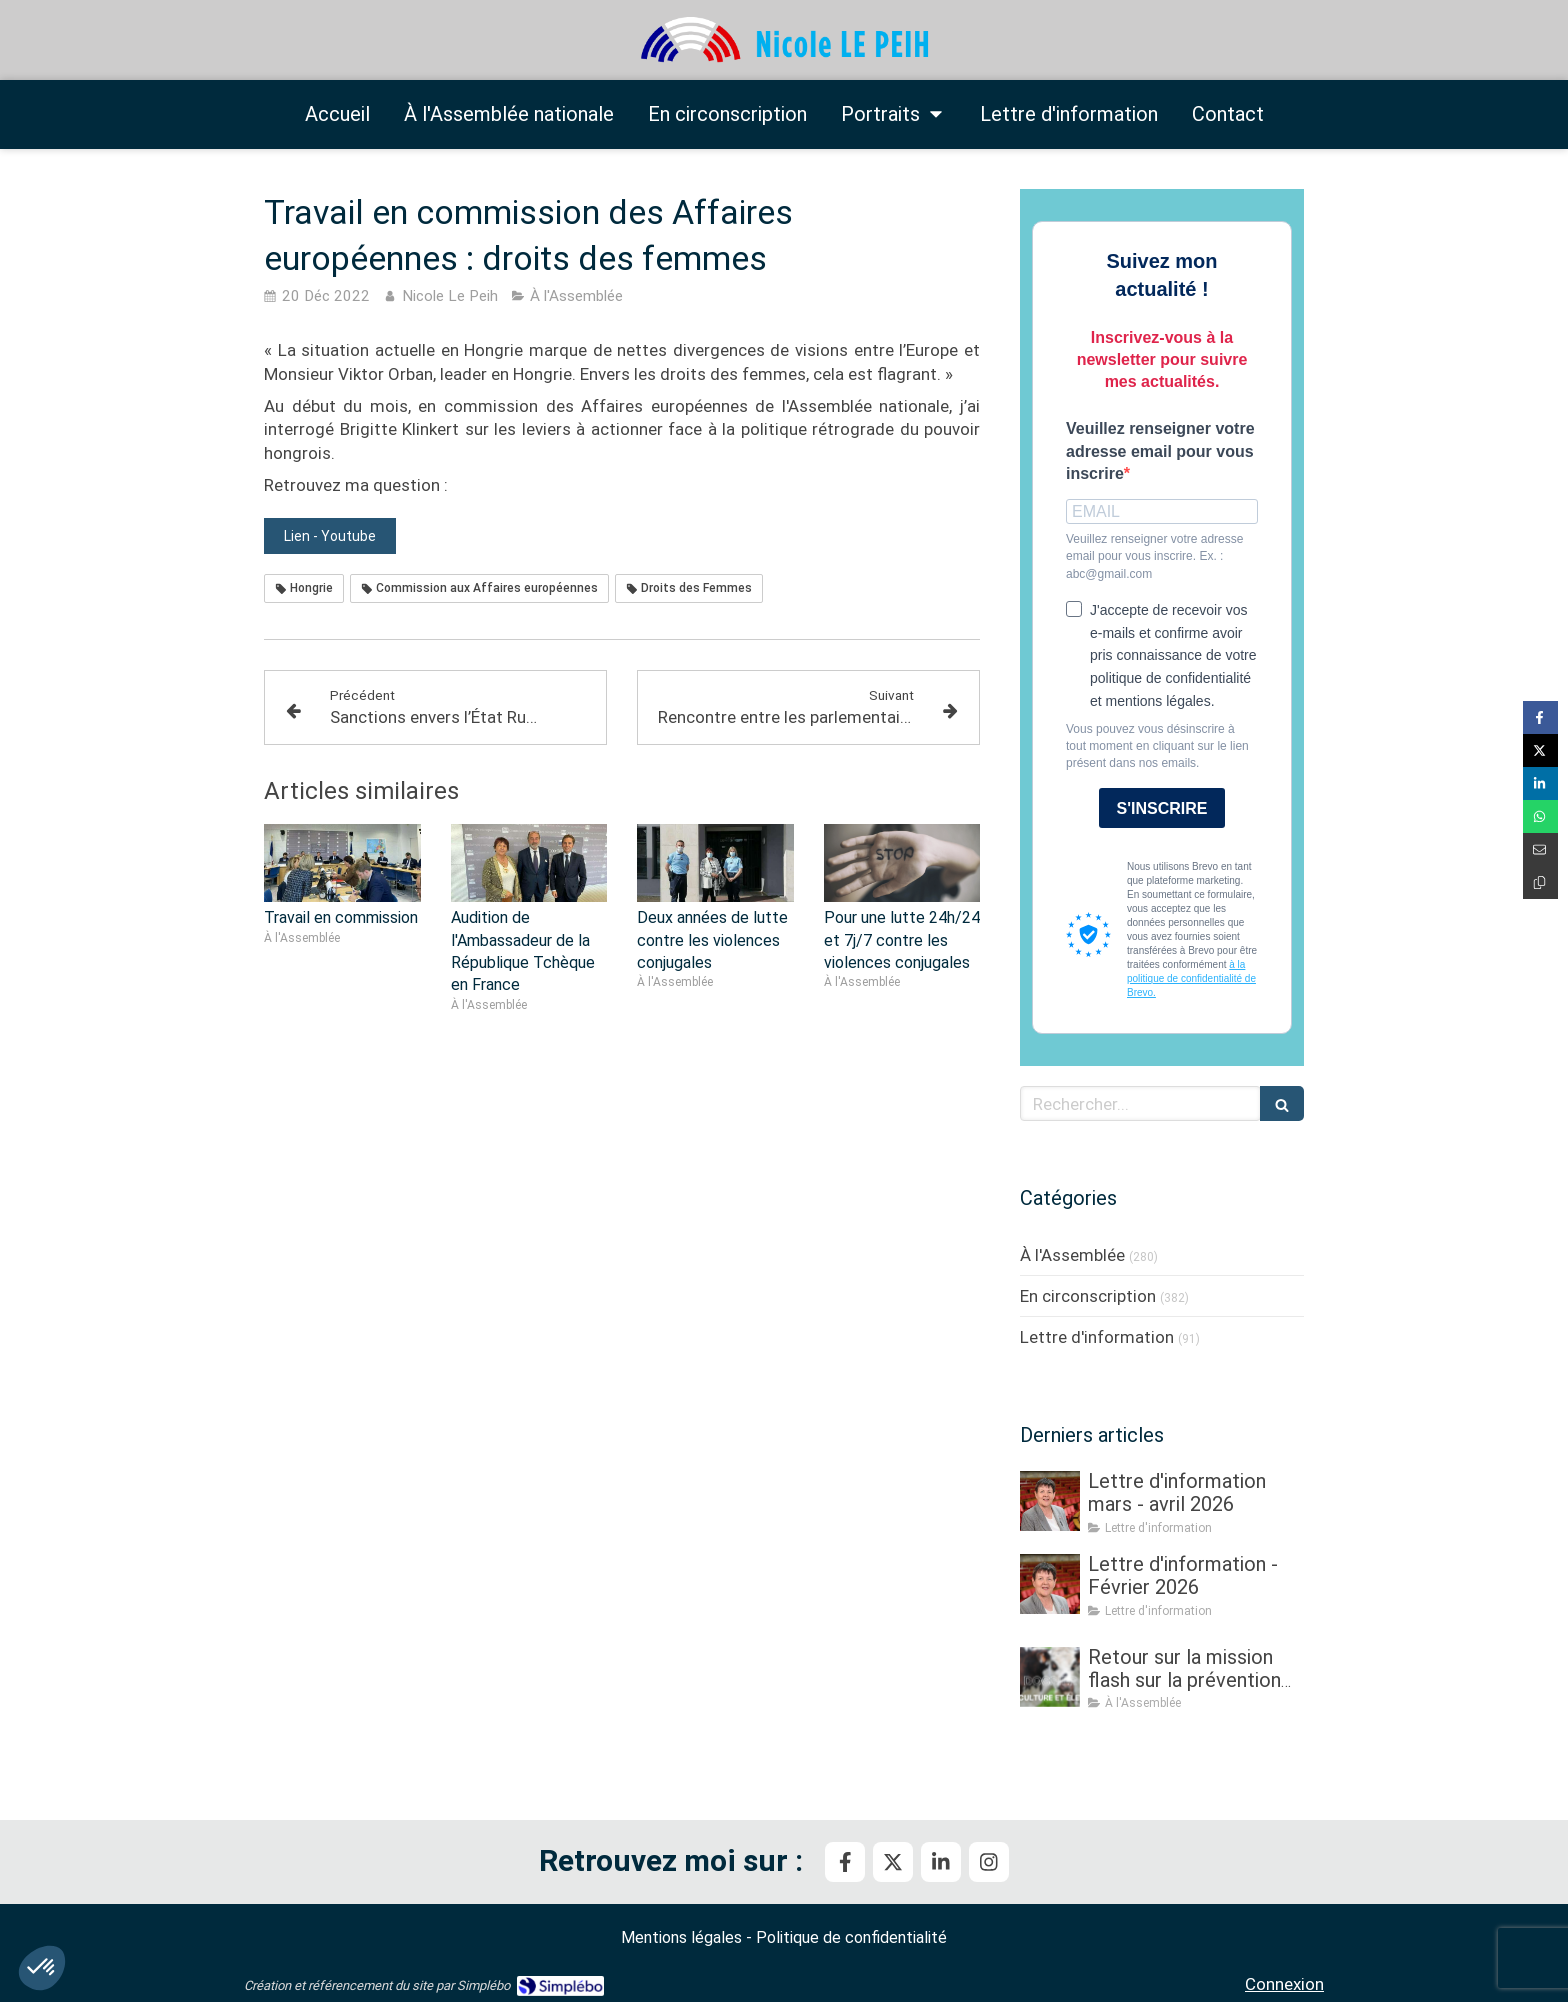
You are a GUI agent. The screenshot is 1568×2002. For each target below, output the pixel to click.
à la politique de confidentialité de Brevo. (1191, 978)
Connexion (1284, 1984)
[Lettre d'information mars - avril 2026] (1050, 1501)
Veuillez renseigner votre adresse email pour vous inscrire (1160, 451)
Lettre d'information (1097, 1337)
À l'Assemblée (1072, 1255)
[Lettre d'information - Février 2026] (1050, 1584)
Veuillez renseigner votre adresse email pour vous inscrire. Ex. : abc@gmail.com (1154, 556)
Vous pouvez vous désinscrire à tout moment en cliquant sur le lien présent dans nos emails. (1157, 746)
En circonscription (1088, 1296)
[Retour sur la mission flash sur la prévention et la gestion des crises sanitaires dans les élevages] (1050, 1677)
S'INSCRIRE (1162, 808)
